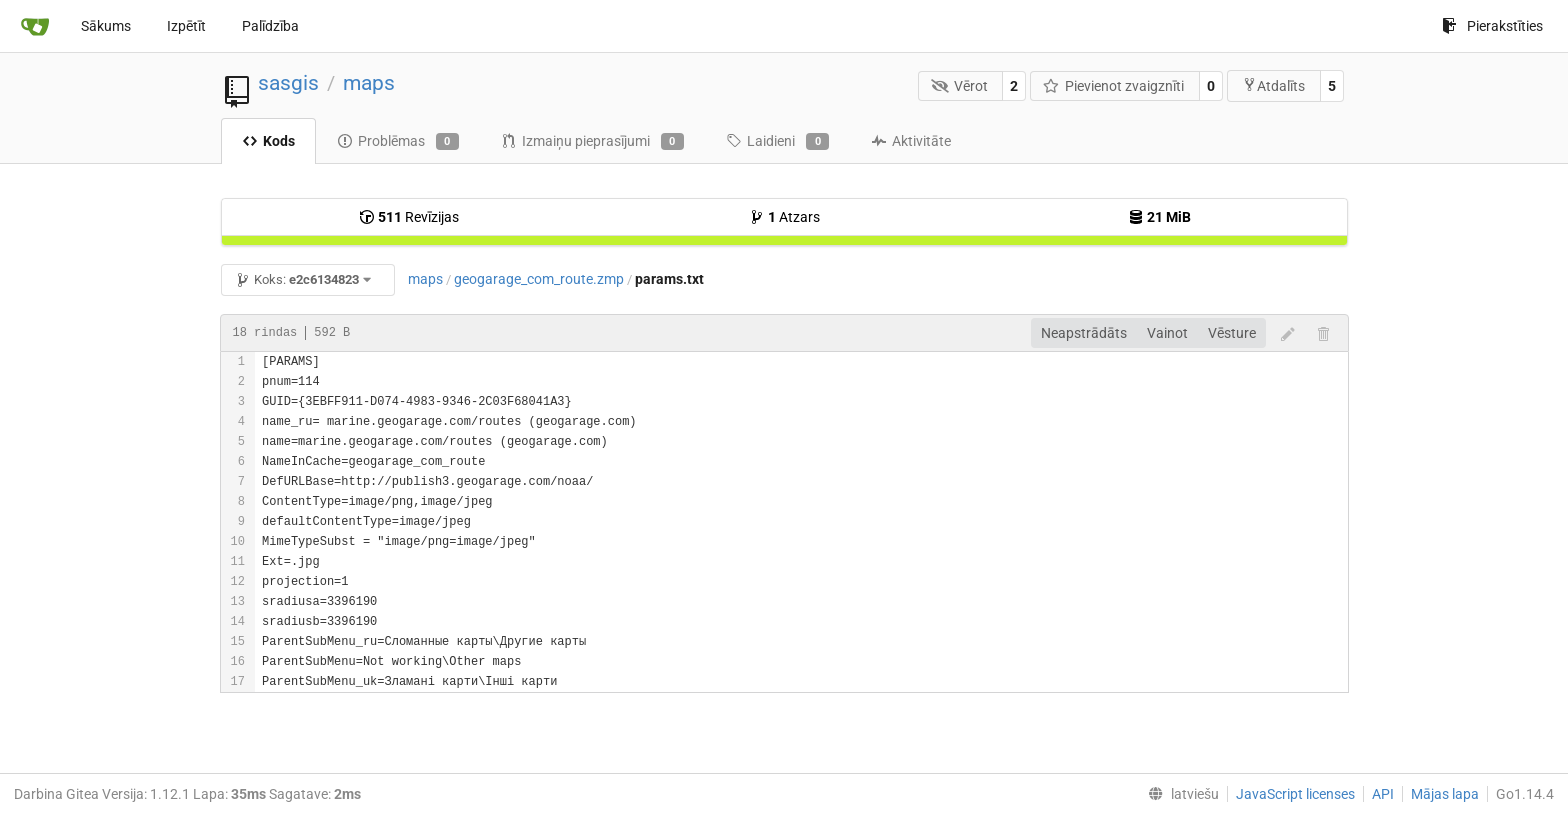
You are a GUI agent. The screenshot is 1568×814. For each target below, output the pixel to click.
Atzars (784, 217)
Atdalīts (1273, 85)
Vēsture (1232, 333)
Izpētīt (186, 26)
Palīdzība (270, 26)
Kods (268, 141)
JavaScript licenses (1295, 794)
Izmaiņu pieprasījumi (592, 142)
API (1383, 794)
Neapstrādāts (1084, 333)
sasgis (288, 83)
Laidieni (777, 142)
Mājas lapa (1445, 794)
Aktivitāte (911, 141)
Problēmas (398, 142)
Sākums (106, 26)
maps (369, 83)
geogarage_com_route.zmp (539, 279)
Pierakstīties (1492, 26)
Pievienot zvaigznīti (1114, 86)
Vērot (959, 86)
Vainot (1167, 333)
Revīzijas (409, 217)
